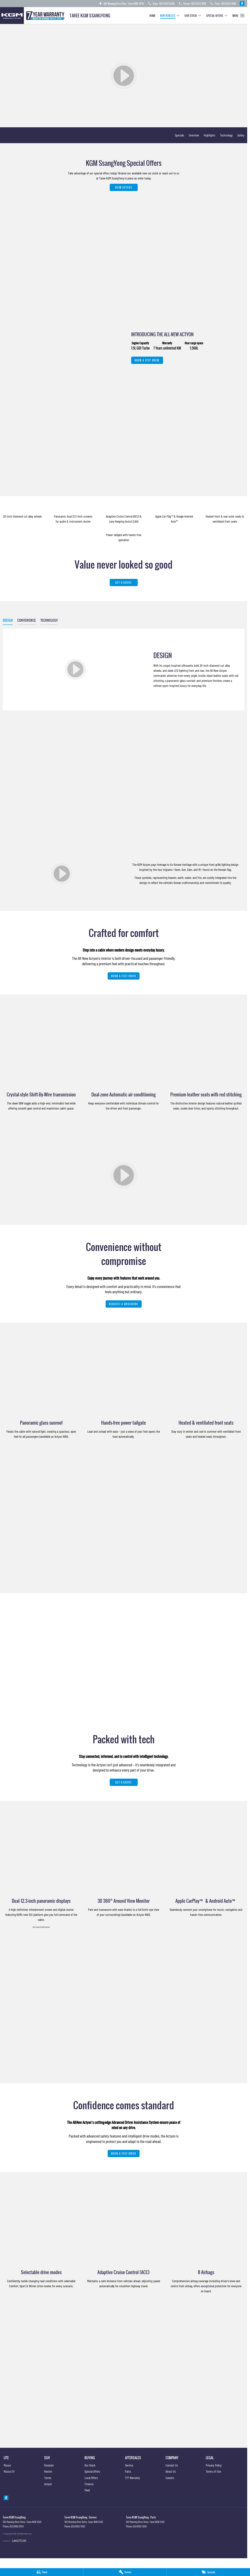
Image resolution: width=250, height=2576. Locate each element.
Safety (240, 135)
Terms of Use (213, 2471)
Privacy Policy (214, 2465)
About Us (170, 2471)
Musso (7, 2465)
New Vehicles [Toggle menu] (170, 16)
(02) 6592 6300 (17, 2526)
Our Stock (90, 2465)
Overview (194, 135)
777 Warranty (132, 2478)
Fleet (87, 2490)
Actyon (48, 2484)
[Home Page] (33, 15)
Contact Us (171, 2465)
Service (129, 2465)
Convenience (26, 620)
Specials (179, 135)
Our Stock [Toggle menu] (193, 16)
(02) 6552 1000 (78, 2526)
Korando (49, 2465)
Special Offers (92, 2471)
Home (152, 16)
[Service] (125, 2572)
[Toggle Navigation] (238, 15)
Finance (89, 2484)
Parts (128, 2471)
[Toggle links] (14, 2541)
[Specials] (208, 2572)
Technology (226, 135)
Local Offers (91, 2478)
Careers (169, 2478)
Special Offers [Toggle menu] (217, 16)
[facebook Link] (242, 3)
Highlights (209, 135)
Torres (47, 2478)
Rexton (48, 2471)
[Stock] (41, 2572)
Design (8, 620)
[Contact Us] (121, 3)
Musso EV (9, 2471)
